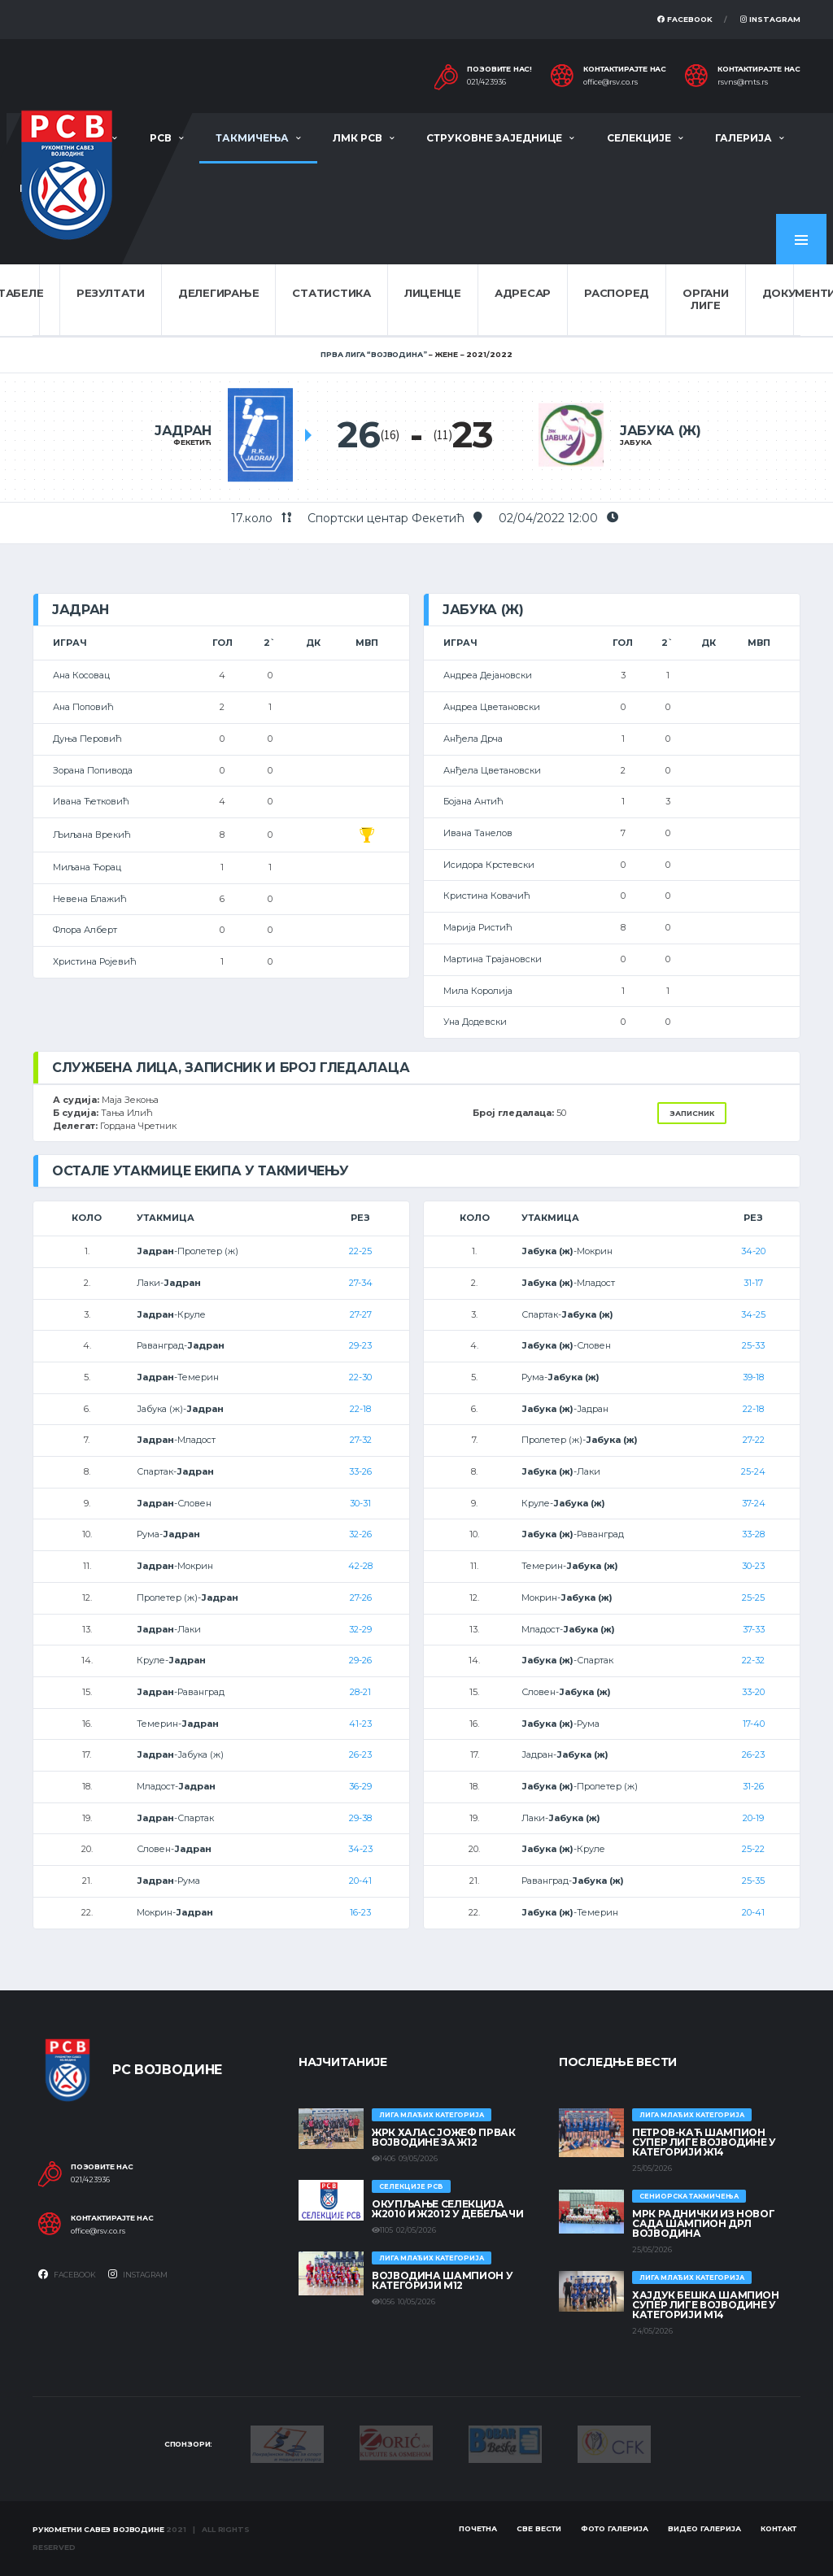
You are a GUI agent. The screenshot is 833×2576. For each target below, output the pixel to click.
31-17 (753, 1282)
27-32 (361, 1439)
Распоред (616, 292)
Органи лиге (705, 299)
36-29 (360, 1786)
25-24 (753, 1471)
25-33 (753, 1345)
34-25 (753, 1314)
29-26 (360, 1660)
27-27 (361, 1314)
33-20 (753, 1692)
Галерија (743, 138)
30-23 (753, 1565)
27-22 (754, 1439)
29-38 (360, 1818)
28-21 (360, 1692)
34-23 (360, 1849)
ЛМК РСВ (357, 138)
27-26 (361, 1597)
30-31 (360, 1503)
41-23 (360, 1723)
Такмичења (252, 138)
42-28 (360, 1565)
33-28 (753, 1534)
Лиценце (432, 292)
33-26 (360, 1471)
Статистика (331, 292)
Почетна (478, 2528)
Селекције (639, 138)
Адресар (523, 292)
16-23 (360, 1912)
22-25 (360, 1251)
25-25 (753, 1597)
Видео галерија (704, 2528)
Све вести (539, 2528)
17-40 (754, 1723)
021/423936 (486, 82)
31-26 (753, 1786)
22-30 (360, 1377)
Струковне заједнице (494, 138)
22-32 (753, 1660)
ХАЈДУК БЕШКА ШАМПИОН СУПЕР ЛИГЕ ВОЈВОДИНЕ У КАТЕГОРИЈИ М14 (705, 2305)
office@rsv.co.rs (610, 82)
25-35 (753, 1880)
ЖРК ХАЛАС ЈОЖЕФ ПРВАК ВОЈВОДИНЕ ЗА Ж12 (443, 2137)
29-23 (360, 1345)
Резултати (110, 292)
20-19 (753, 1818)
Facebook (685, 19)
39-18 (753, 1377)
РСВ (161, 138)
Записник (691, 1113)
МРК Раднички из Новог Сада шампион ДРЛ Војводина (703, 2223)
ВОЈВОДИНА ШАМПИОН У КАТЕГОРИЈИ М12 (442, 2280)
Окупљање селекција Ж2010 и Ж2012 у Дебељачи (447, 2209)
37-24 (753, 1503)
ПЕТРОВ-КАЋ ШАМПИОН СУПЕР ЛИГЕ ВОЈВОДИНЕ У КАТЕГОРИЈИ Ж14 (704, 2142)
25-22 (753, 1849)
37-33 (754, 1629)
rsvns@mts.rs (742, 82)
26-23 (360, 1754)
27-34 (361, 1282)
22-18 (360, 1408)
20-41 (360, 1880)
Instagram (770, 19)
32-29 (360, 1629)
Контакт (778, 2528)
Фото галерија (614, 2528)
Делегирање (218, 292)
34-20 (753, 1251)
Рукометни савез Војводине (98, 2529)
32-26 (360, 1534)
